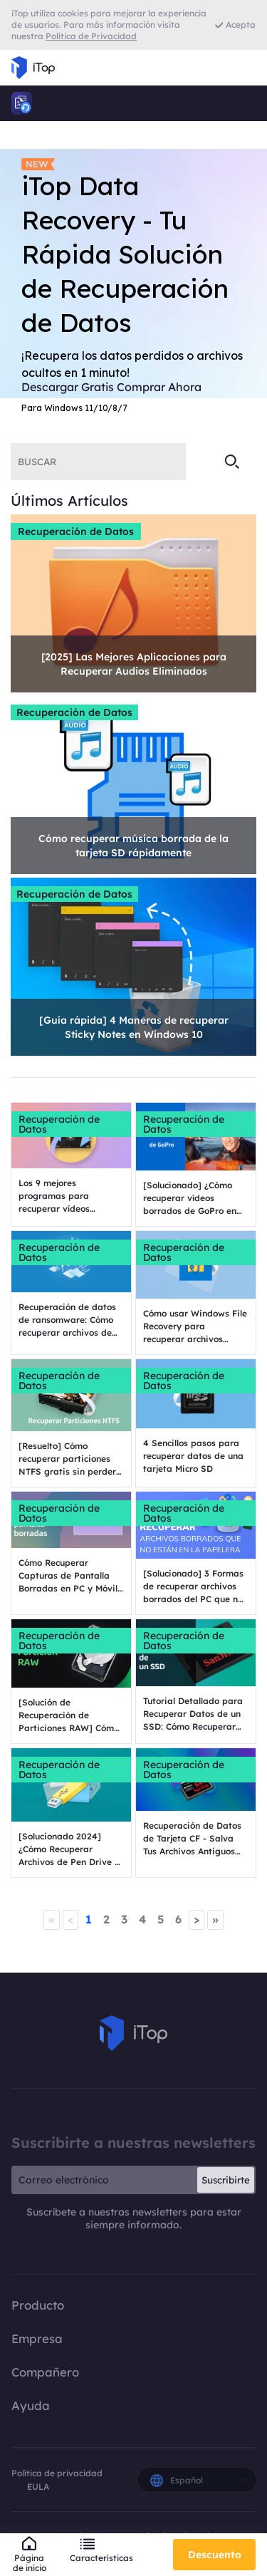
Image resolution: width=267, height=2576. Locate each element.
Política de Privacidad (91, 36)
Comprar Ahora (159, 387)
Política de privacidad (57, 2473)
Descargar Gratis (67, 387)
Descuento (214, 2554)
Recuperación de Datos (76, 531)
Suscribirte (225, 2180)
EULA (38, 2486)
